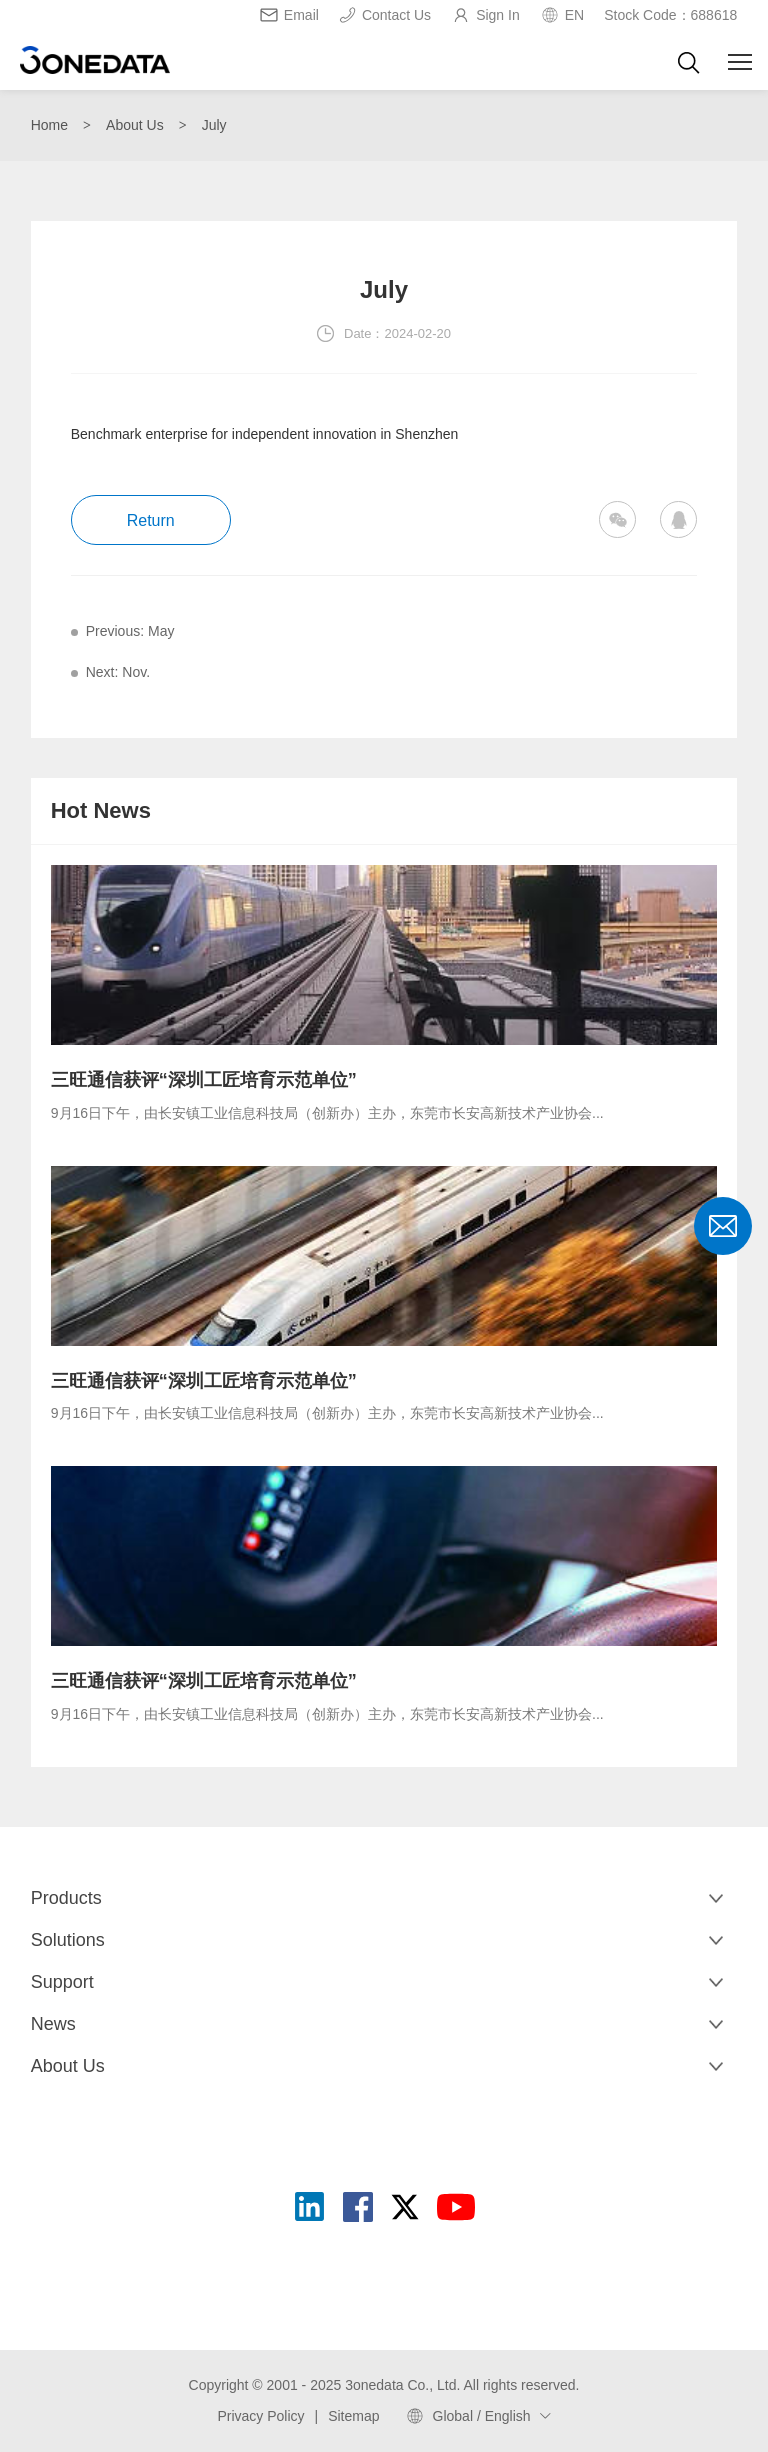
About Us (135, 125)
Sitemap (353, 2416)
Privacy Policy (260, 2416)
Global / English (482, 2416)
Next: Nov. (118, 672)
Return (151, 520)
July (214, 125)
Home (49, 125)
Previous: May (130, 631)
